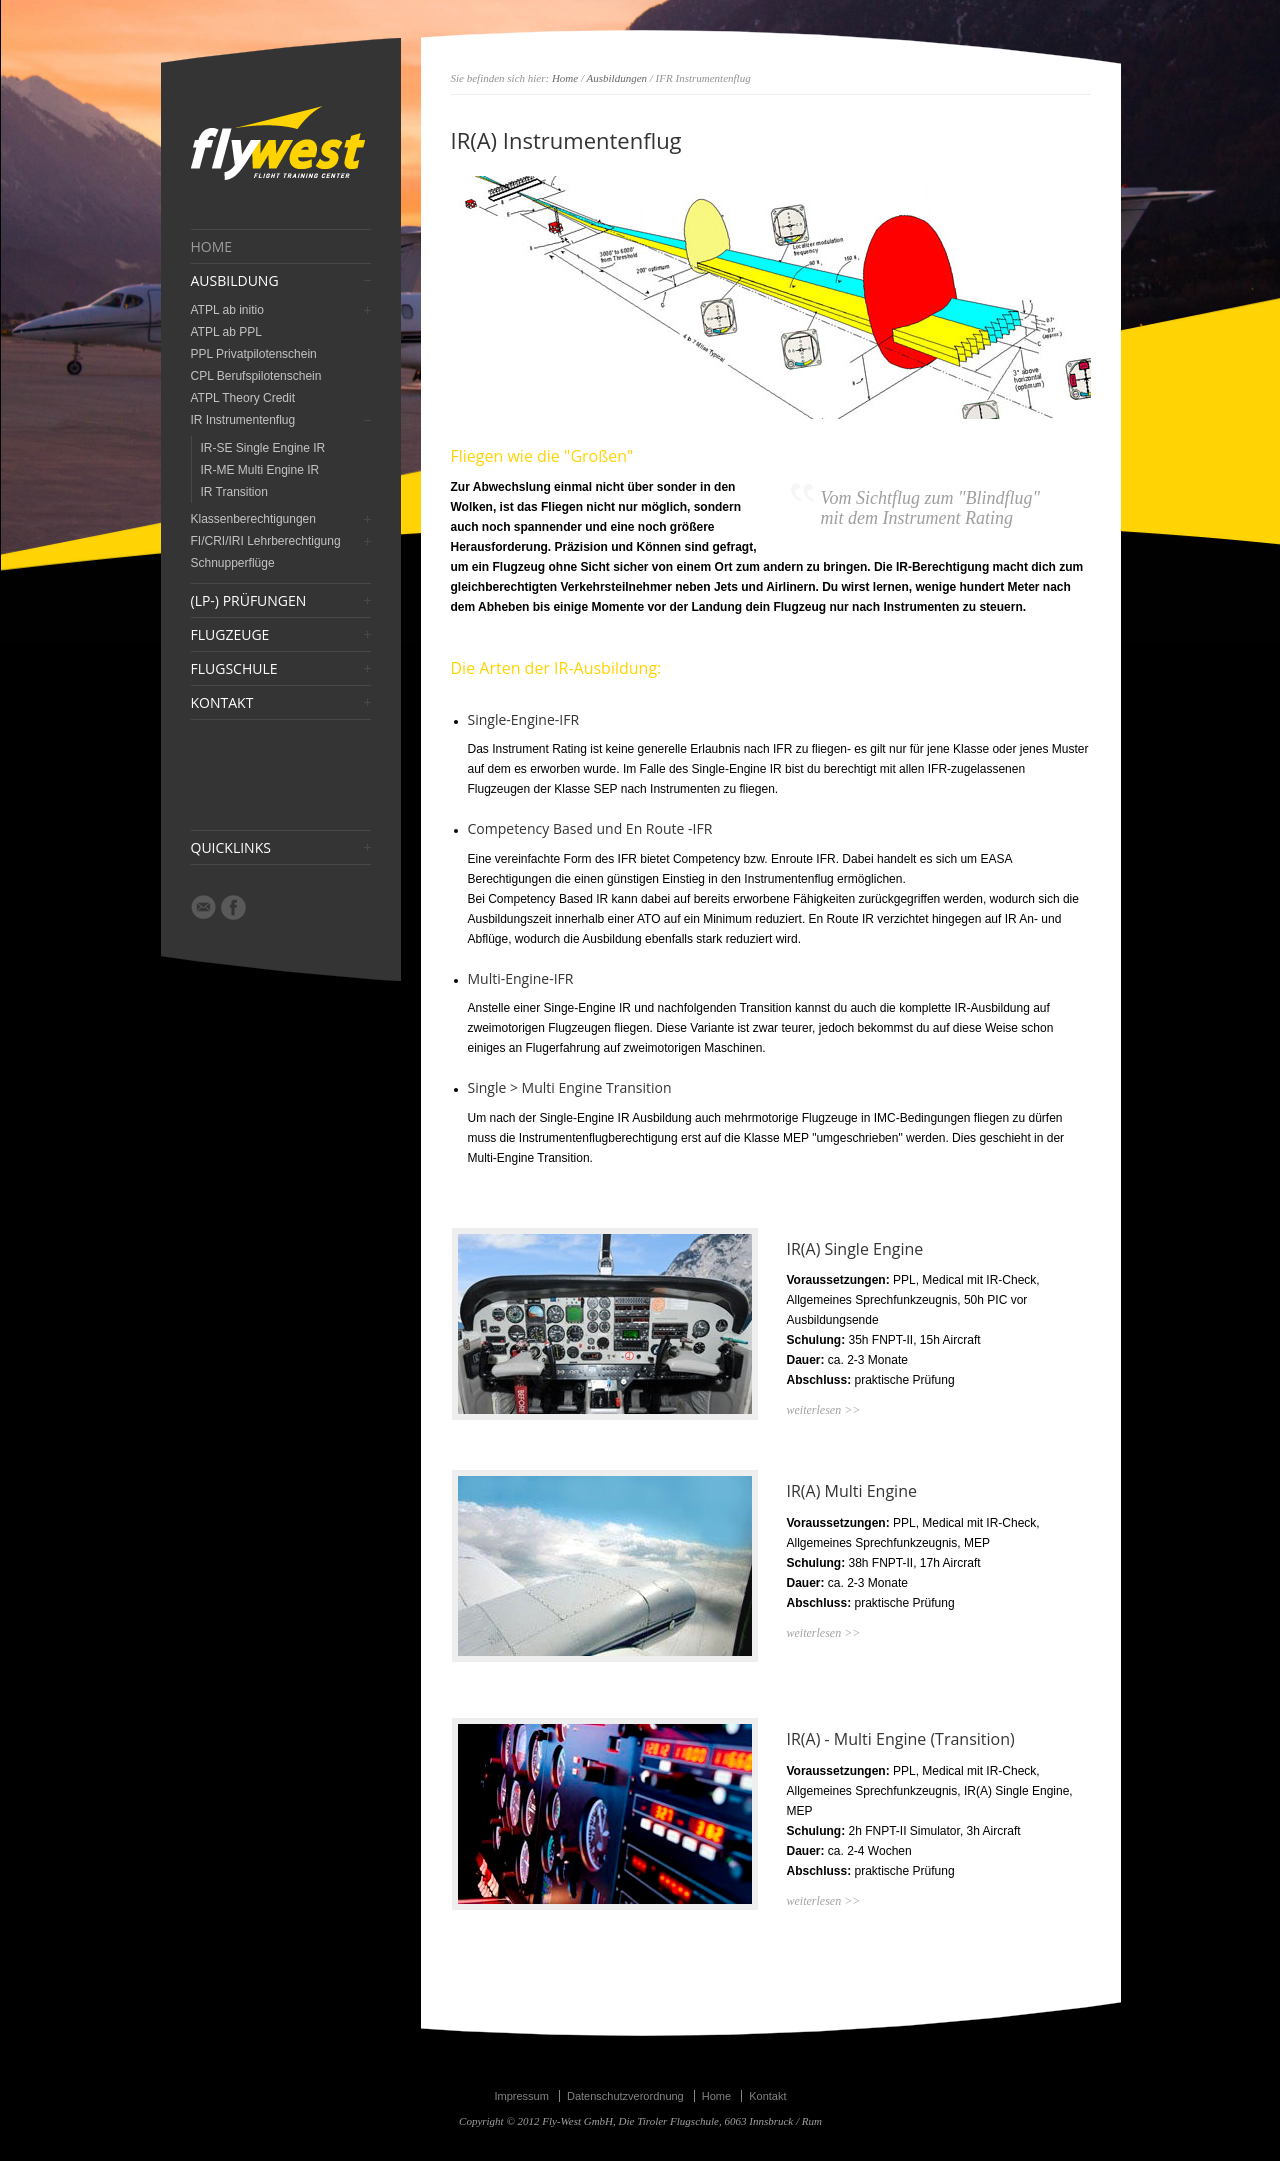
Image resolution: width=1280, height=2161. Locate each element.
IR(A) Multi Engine (852, 1491)
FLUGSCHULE (234, 669)
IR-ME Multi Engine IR (260, 470)
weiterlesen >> (824, 1410)
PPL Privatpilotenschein (254, 354)
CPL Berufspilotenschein (256, 376)
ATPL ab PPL (226, 332)
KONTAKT (222, 703)
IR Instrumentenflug (243, 420)
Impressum (521, 2096)
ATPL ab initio (227, 310)
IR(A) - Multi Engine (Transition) (901, 1739)
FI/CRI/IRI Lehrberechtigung (266, 541)
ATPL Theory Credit (243, 398)
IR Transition (234, 492)
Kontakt (767, 2096)
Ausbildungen (617, 78)
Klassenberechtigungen (253, 519)
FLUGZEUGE (230, 635)
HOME (212, 247)
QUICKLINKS (231, 848)
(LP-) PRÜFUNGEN (249, 601)
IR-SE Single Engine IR (263, 448)
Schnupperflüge (233, 563)
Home (565, 78)
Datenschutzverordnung (625, 2096)
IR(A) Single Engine (855, 1249)
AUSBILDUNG (235, 281)
